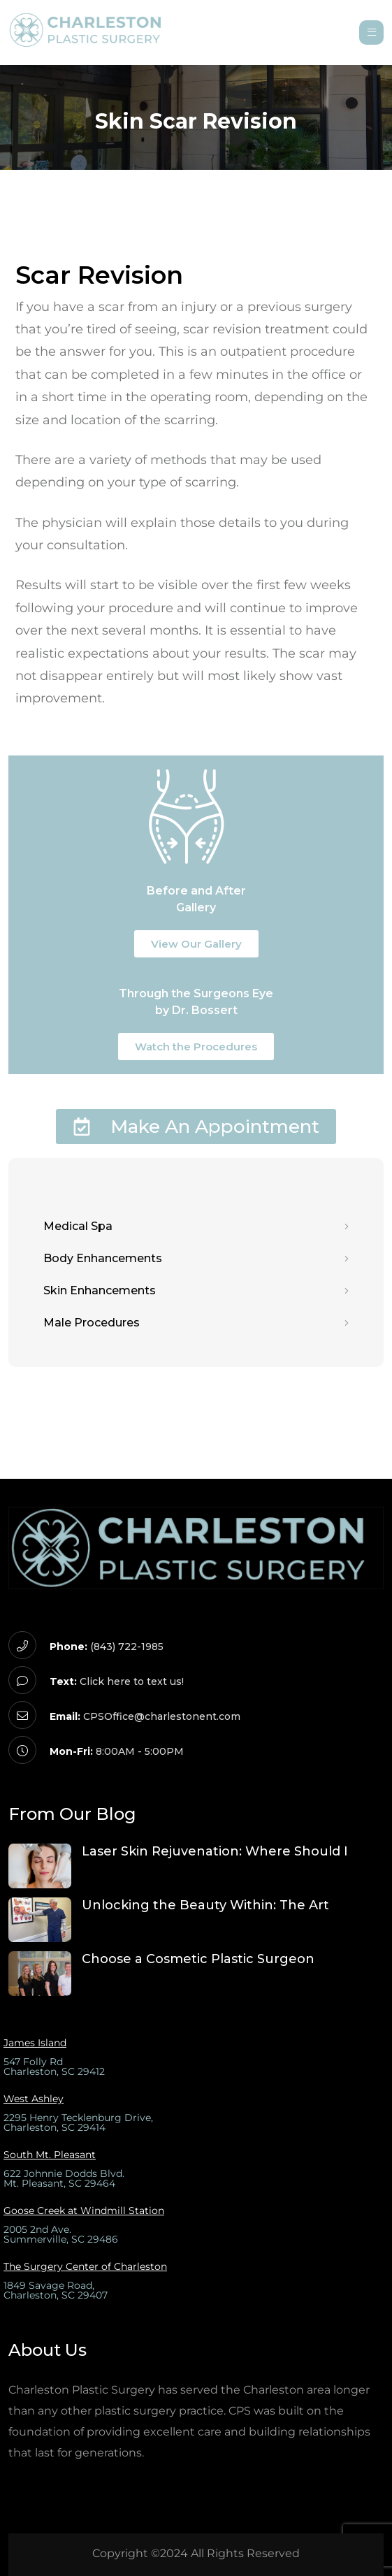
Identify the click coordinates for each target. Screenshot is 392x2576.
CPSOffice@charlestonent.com (161, 1716)
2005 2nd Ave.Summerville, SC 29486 (60, 2234)
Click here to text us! (132, 1681)
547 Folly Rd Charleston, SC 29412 (54, 2066)
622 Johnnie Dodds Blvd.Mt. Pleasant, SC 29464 (63, 2178)
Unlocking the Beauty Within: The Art (205, 1905)
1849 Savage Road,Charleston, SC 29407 (55, 2290)
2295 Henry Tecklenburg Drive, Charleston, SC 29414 (78, 2122)
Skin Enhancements (196, 1291)
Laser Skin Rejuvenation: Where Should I (215, 1851)
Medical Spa (196, 1226)
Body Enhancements (196, 1259)
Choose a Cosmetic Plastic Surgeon (198, 1959)
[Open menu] (371, 32)
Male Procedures (196, 1323)
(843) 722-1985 (127, 1646)
